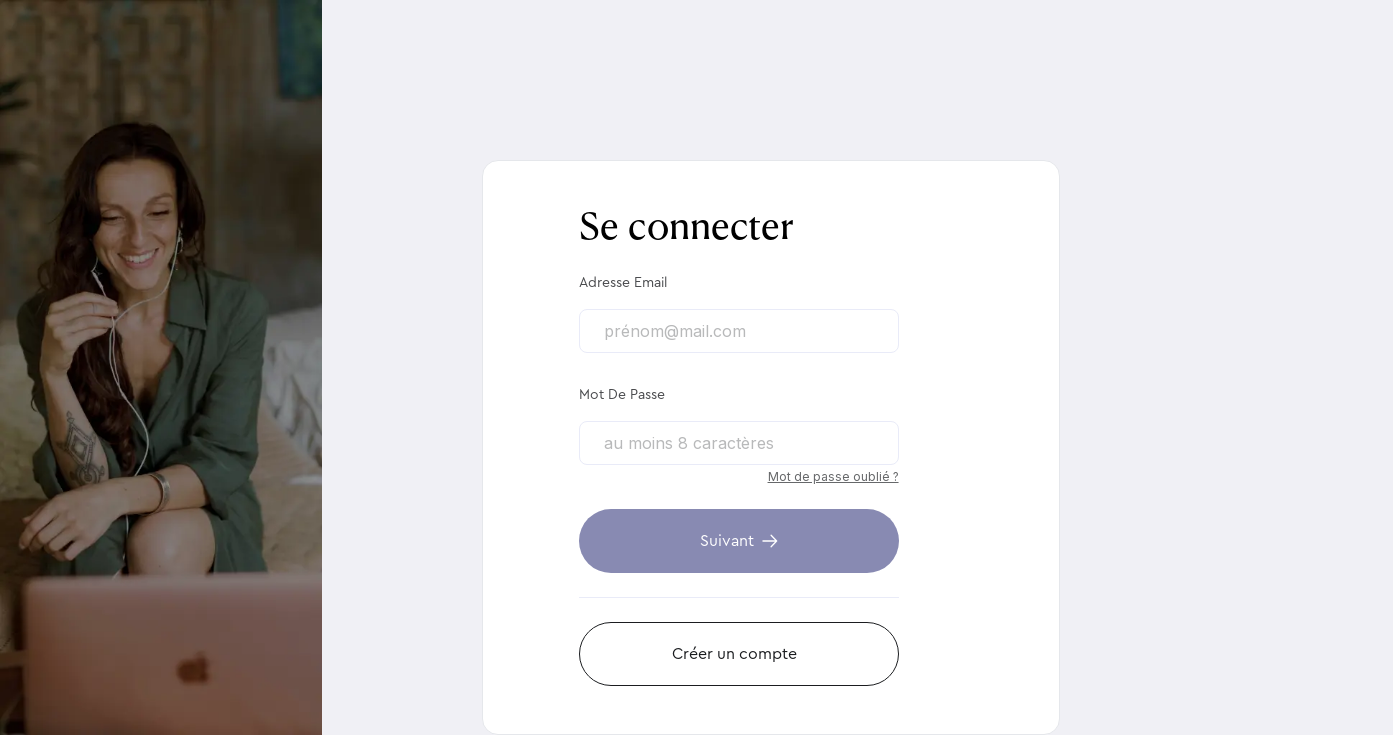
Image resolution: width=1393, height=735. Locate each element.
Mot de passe (622, 395)
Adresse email (623, 283)
